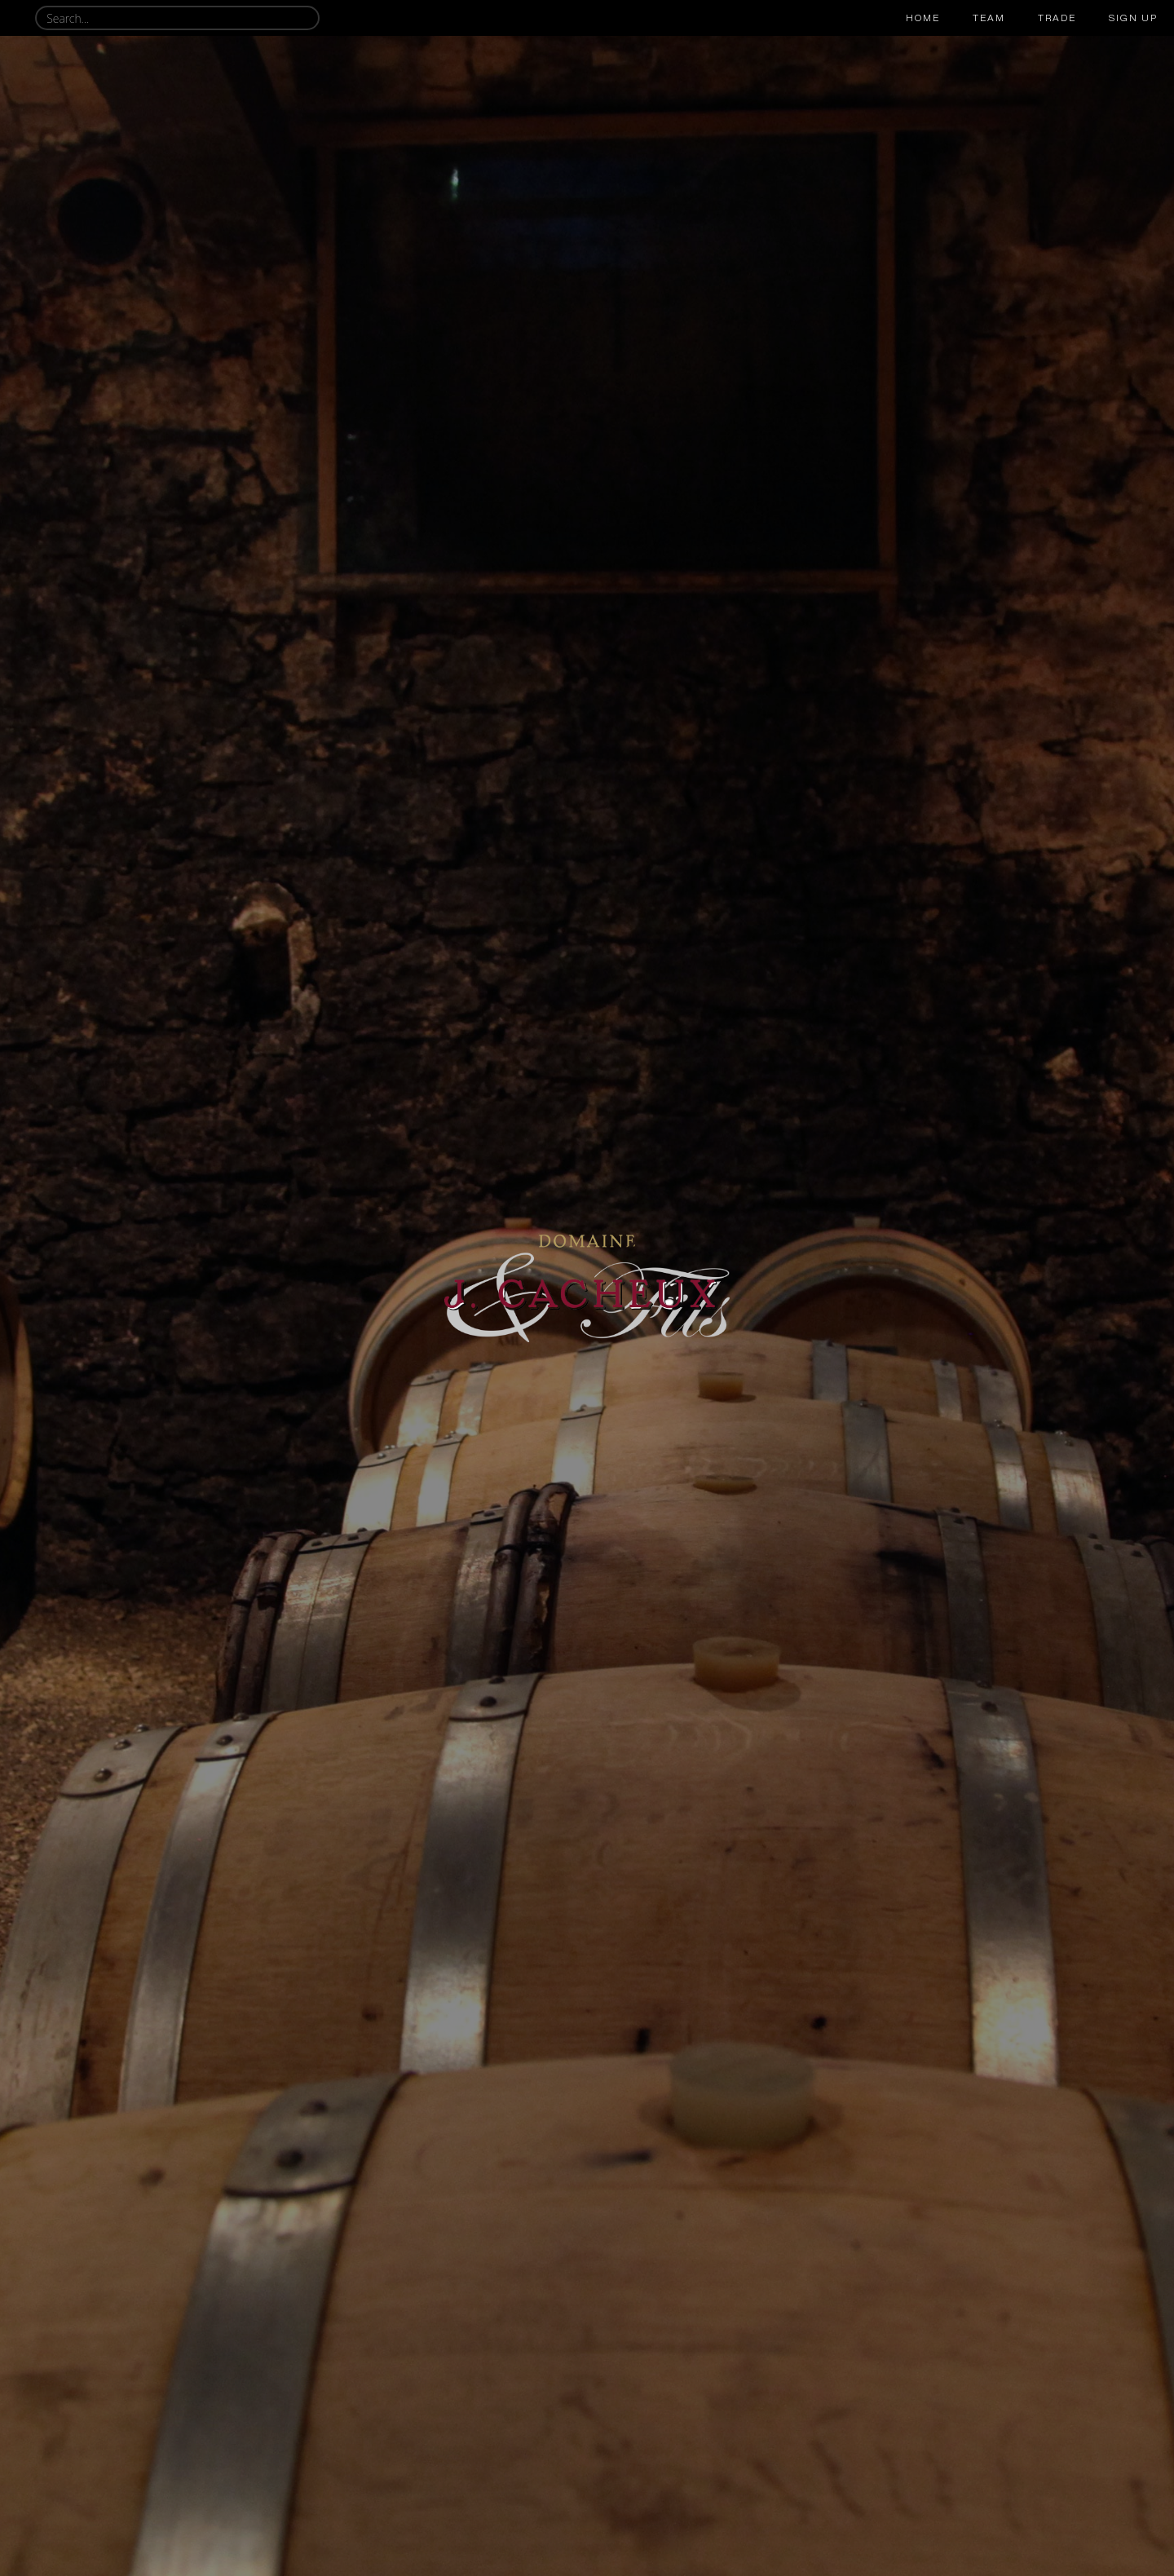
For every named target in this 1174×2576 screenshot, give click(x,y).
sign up (1133, 18)
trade (1057, 18)
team (989, 18)
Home (923, 18)
